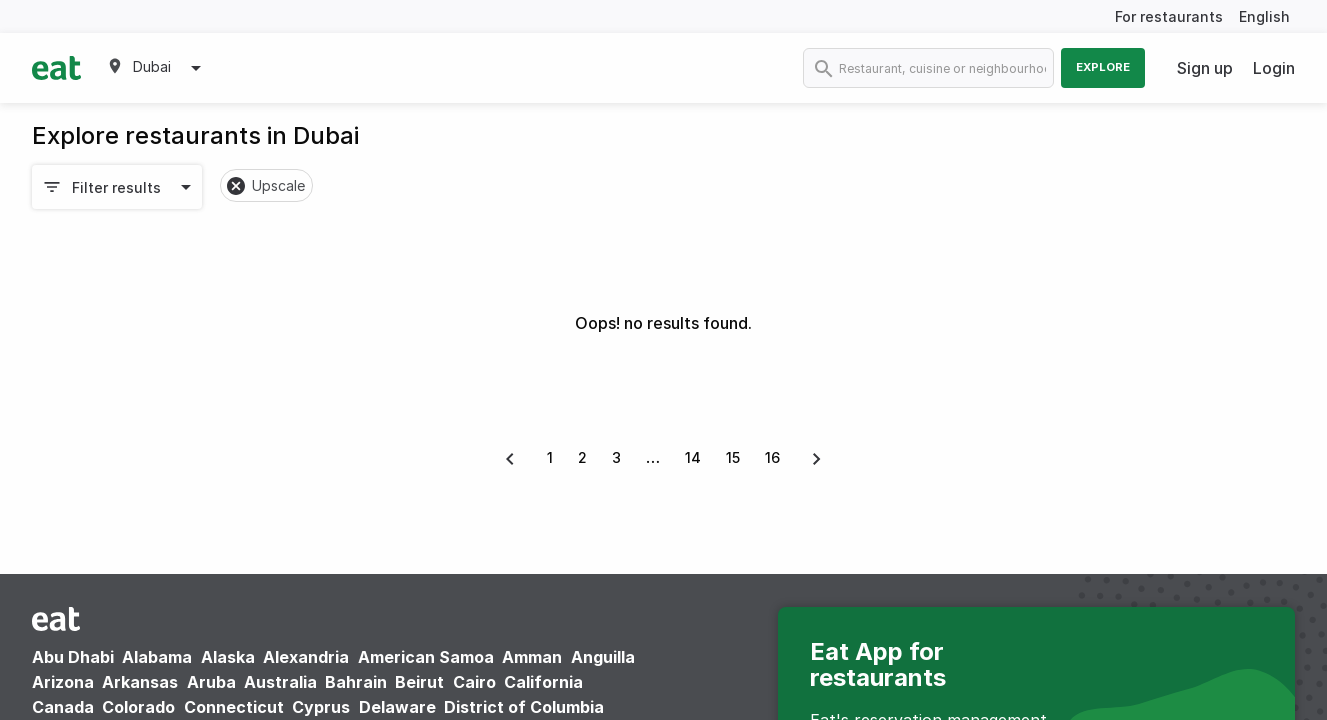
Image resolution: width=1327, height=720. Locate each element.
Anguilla (603, 657)
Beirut (419, 682)
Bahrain (356, 682)
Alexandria (306, 657)
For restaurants (1169, 16)
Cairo (474, 682)
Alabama (157, 657)
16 (772, 457)
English (1264, 16)
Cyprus (321, 707)
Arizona (63, 682)
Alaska (228, 657)
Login (1274, 68)
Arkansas (140, 682)
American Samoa (426, 657)
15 (733, 457)
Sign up (1205, 68)
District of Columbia (524, 707)
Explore (1103, 67)
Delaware (397, 707)
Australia (282, 682)
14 (693, 457)
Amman (532, 657)
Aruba (211, 682)
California (543, 682)
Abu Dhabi (73, 657)
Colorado (138, 707)
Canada (63, 707)
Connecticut (234, 707)
